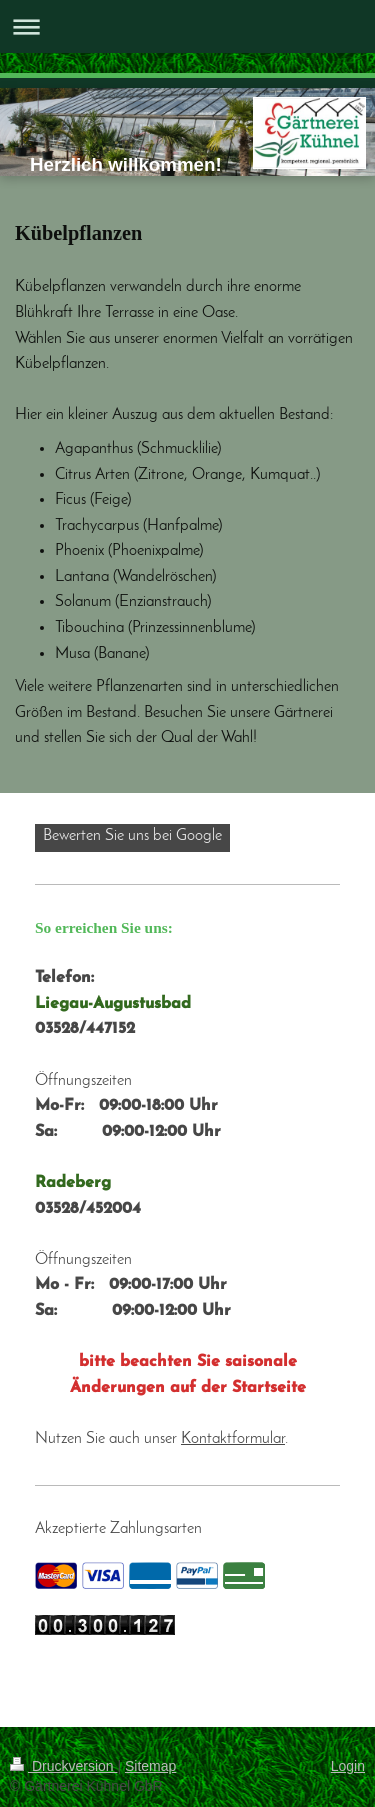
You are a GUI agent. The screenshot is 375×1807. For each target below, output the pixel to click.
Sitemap (150, 1766)
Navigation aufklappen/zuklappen (187, 26)
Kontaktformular (233, 1439)
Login (348, 1766)
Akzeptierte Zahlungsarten (118, 1529)
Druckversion (63, 1766)
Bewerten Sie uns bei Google (132, 836)
